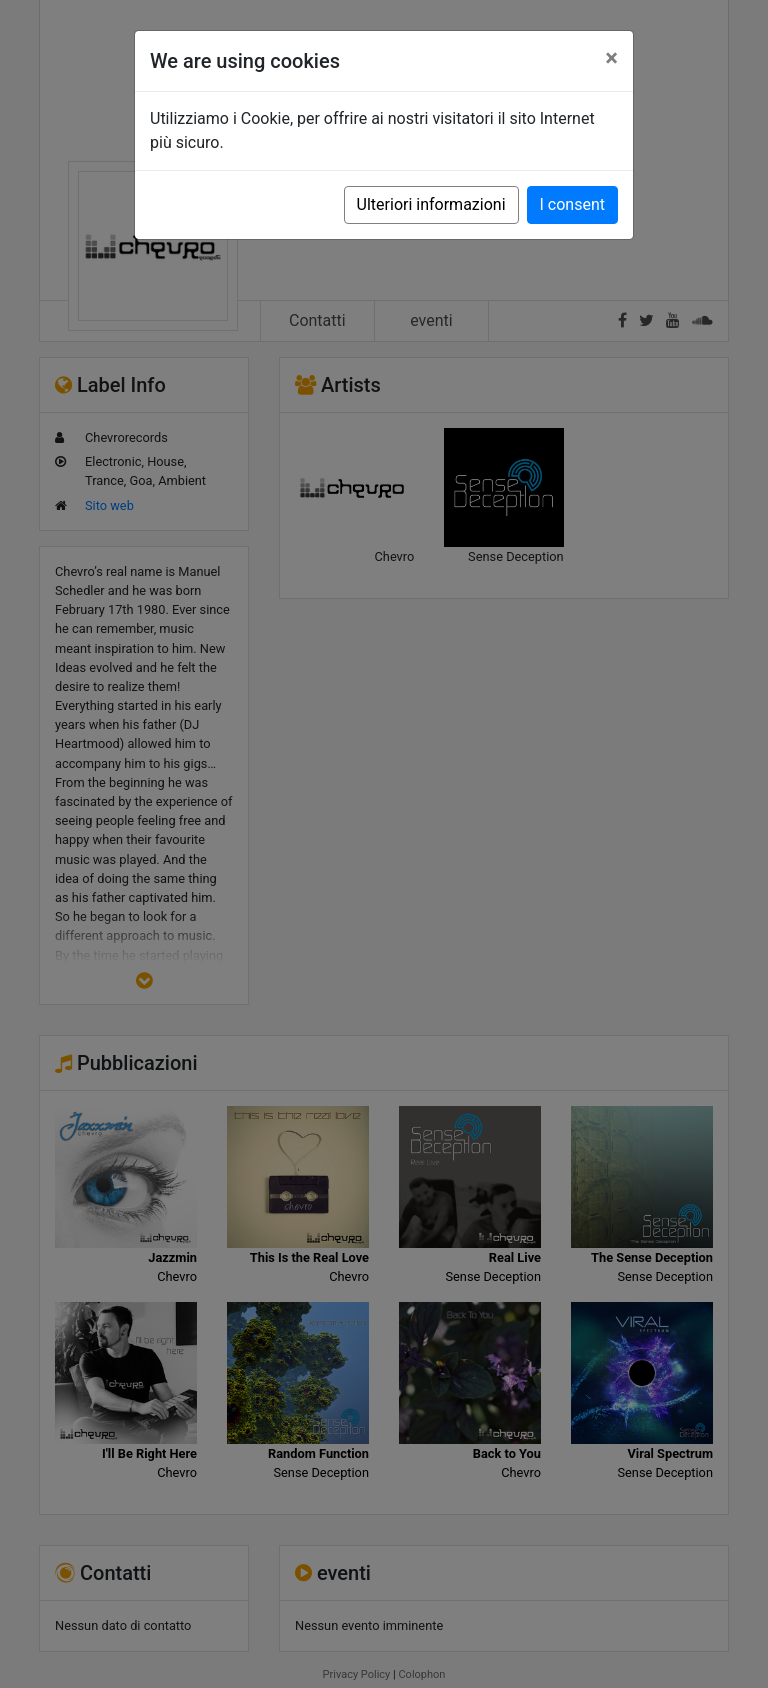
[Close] (611, 58)
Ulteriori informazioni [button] (431, 204)
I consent (572, 204)
